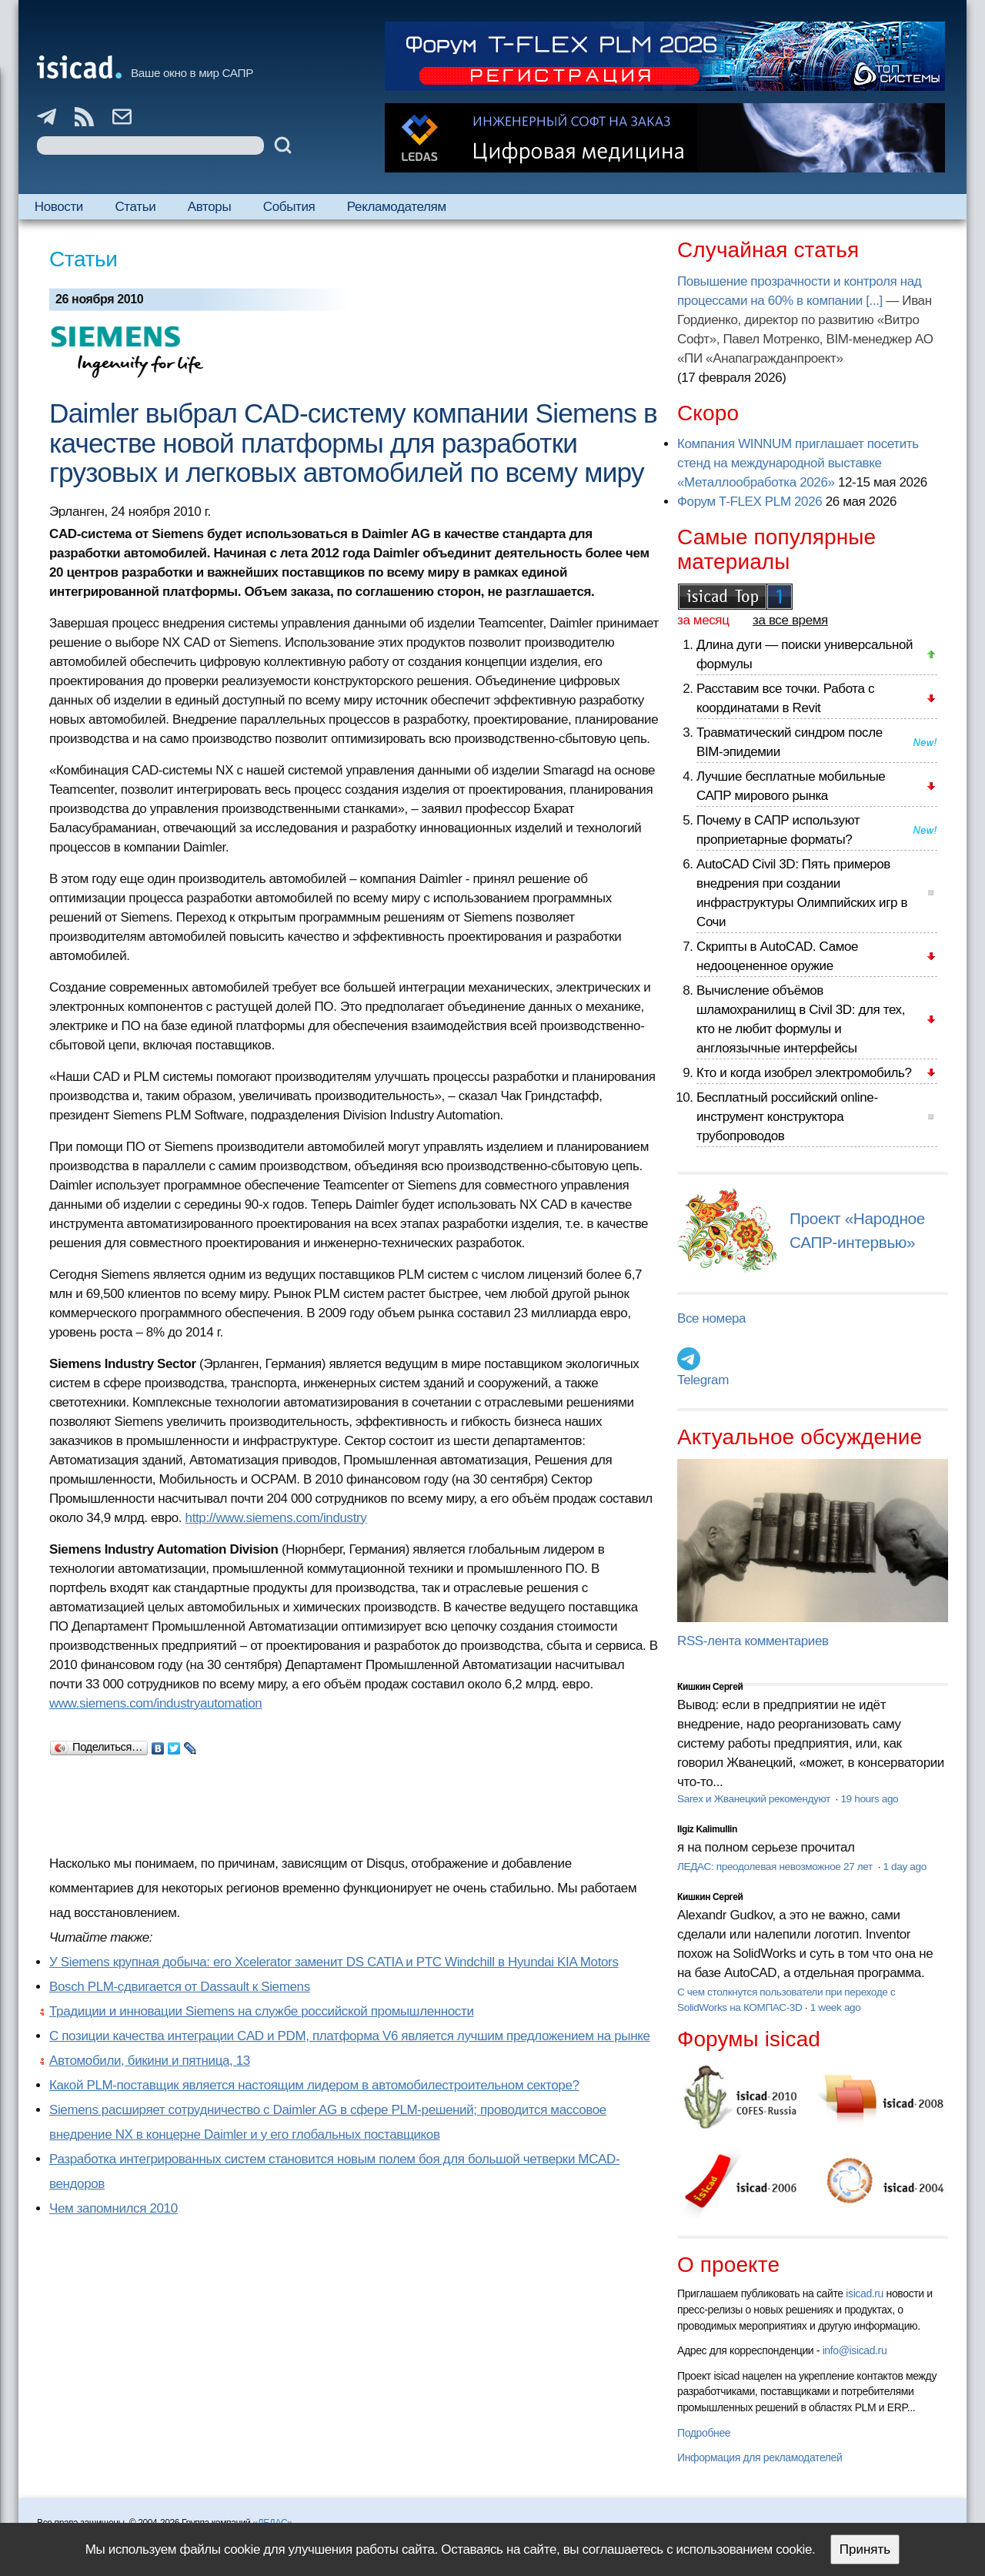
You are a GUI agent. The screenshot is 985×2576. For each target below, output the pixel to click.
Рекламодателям (396, 206)
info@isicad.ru (855, 2350)
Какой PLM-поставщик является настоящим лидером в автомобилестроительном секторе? (314, 2085)
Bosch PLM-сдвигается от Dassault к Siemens (179, 1986)
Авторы (209, 206)
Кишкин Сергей (710, 1686)
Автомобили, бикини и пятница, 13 (149, 2060)
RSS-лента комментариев (753, 1641)
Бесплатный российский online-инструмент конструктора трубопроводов (787, 1116)
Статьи (135, 206)
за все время (790, 620)
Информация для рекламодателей (759, 2457)
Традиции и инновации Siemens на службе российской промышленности (261, 2011)
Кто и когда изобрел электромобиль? (804, 1073)
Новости (59, 206)
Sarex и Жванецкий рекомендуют (755, 1799)
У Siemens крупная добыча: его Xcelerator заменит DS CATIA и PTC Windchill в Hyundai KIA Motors (334, 1962)
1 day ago (905, 1866)
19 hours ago (869, 1799)
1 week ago (835, 2007)
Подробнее (703, 2433)
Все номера (711, 1318)
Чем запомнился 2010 (113, 2208)
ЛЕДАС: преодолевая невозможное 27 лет (776, 1866)
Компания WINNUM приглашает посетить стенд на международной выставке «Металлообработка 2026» (798, 463)
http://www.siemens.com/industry (276, 1517)
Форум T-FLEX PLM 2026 (749, 501)
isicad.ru (864, 2293)
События (289, 206)
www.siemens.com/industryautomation (155, 1703)
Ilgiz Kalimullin (707, 1829)
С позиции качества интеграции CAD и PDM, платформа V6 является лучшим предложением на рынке (349, 2036)
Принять (865, 2549)
